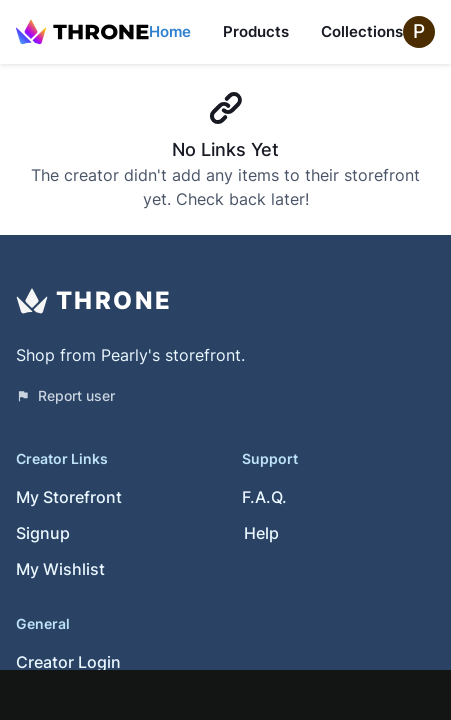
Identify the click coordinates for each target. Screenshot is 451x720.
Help (261, 533)
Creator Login (68, 662)
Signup (43, 533)
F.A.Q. (264, 497)
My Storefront (69, 497)
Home (170, 31)
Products (256, 31)
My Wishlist (60, 569)
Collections (362, 31)
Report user (65, 395)
